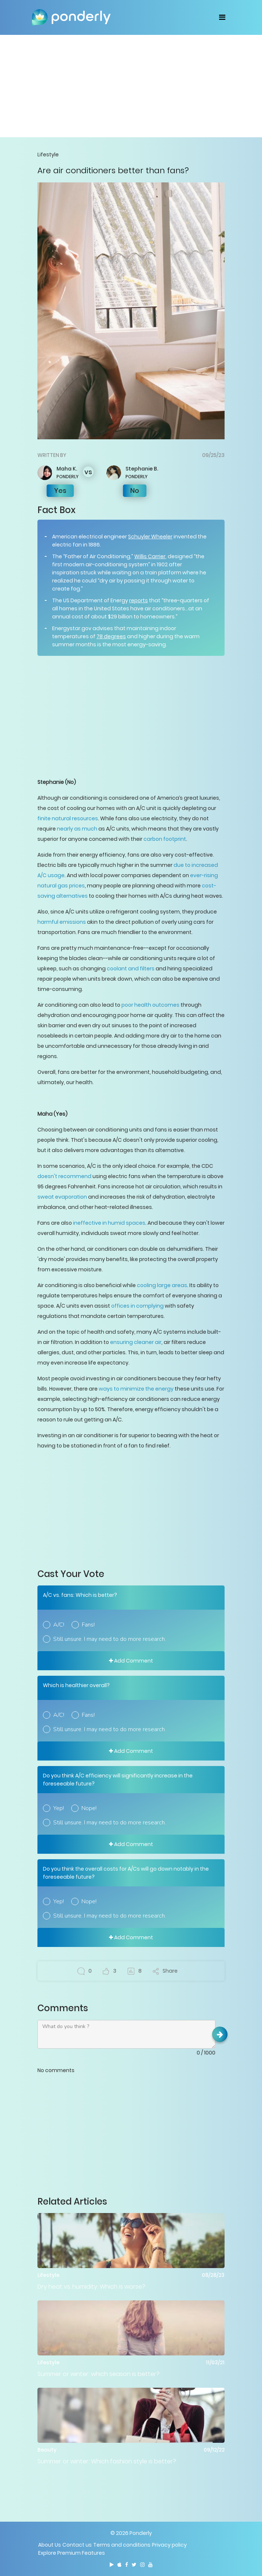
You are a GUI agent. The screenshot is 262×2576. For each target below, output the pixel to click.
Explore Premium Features (71, 2553)
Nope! (89, 1808)
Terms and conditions (121, 2544)
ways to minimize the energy (136, 1388)
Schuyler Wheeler (150, 536)
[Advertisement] (131, 85)
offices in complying (137, 1305)
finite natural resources (67, 818)
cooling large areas (162, 1285)
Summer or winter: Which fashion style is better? (106, 2461)
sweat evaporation (62, 1196)
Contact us (77, 2544)
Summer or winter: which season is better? (98, 2374)
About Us (49, 2544)
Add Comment (131, 1660)
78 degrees (111, 636)
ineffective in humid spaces (109, 1223)
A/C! (58, 1624)
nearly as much (77, 828)
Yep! (58, 1808)
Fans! (88, 1624)
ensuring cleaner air (135, 1342)
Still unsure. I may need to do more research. (109, 1639)
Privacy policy (169, 2544)
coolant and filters (130, 968)
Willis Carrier (149, 556)
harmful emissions (61, 922)
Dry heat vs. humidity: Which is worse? (91, 2286)
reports (138, 600)
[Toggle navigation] (222, 17)
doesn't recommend (64, 1176)
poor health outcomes (150, 1005)
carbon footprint (164, 839)
